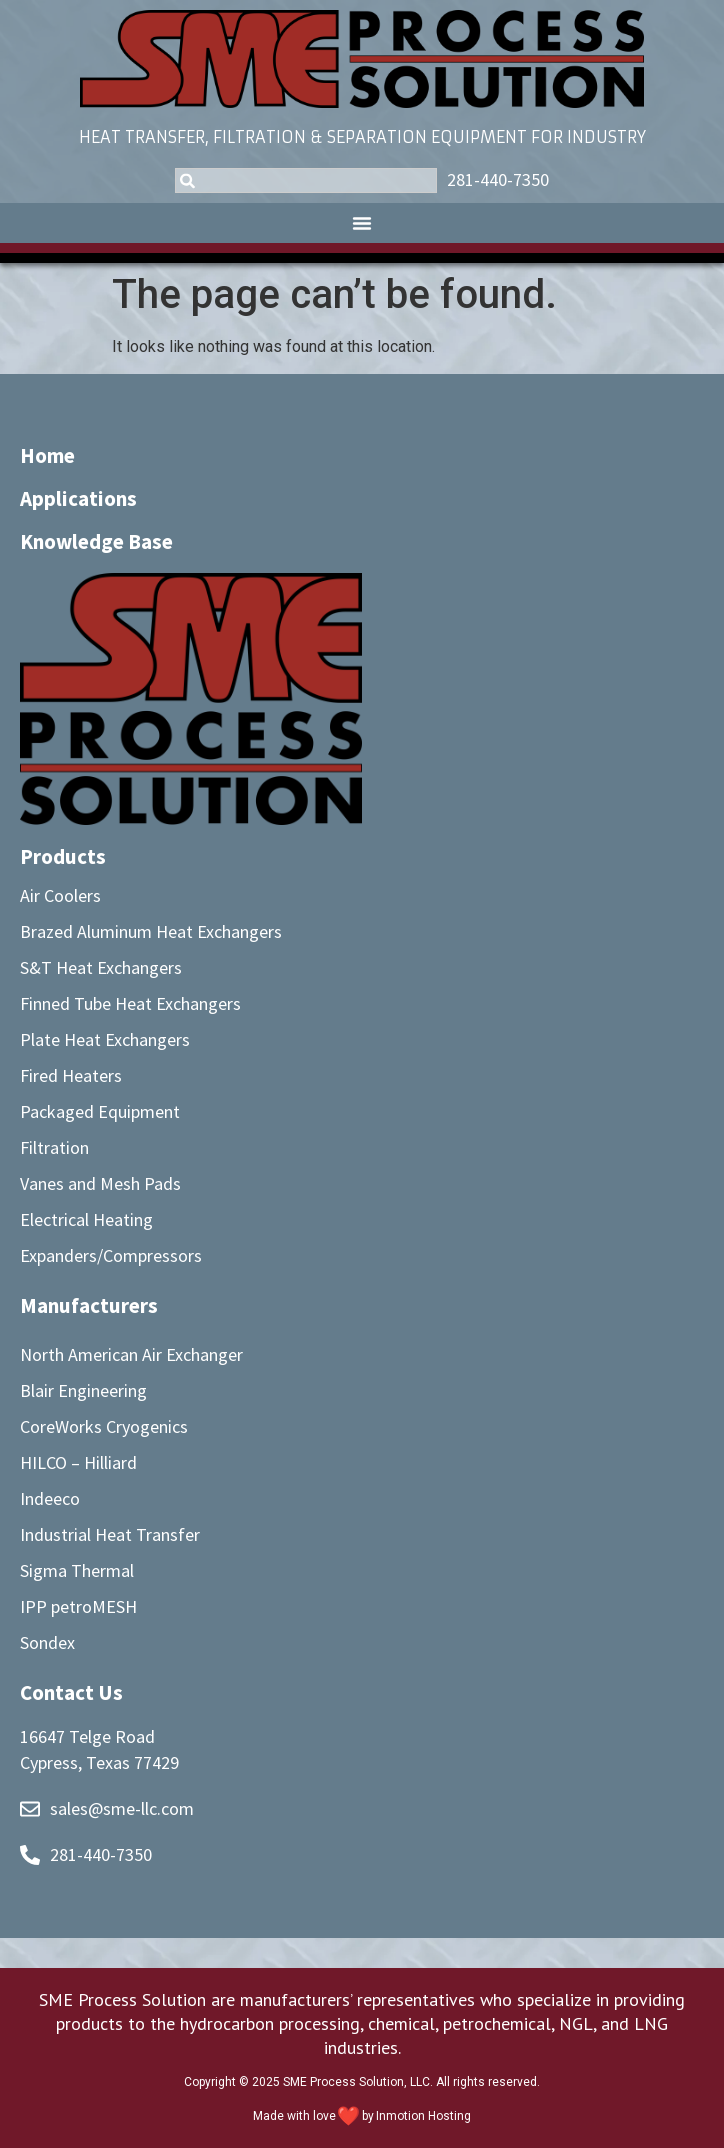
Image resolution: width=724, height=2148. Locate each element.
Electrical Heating (86, 1219)
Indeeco (50, 1498)
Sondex (47, 1642)
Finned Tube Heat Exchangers (130, 1003)
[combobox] (306, 180)
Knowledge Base (96, 541)
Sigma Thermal (77, 1570)
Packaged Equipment (100, 1111)
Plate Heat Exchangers (105, 1039)
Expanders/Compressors (111, 1255)
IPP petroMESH (78, 1606)
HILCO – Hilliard (78, 1462)
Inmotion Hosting (423, 2116)
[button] (362, 223)
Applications (78, 498)
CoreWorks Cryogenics (104, 1426)
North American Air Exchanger (131, 1354)
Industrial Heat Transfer (110, 1534)
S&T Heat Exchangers (101, 967)
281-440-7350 (498, 179)
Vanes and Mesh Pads (100, 1183)
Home (47, 455)
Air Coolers (60, 895)
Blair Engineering (83, 1390)
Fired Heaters (71, 1075)
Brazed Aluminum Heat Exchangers (151, 931)
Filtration (54, 1147)
